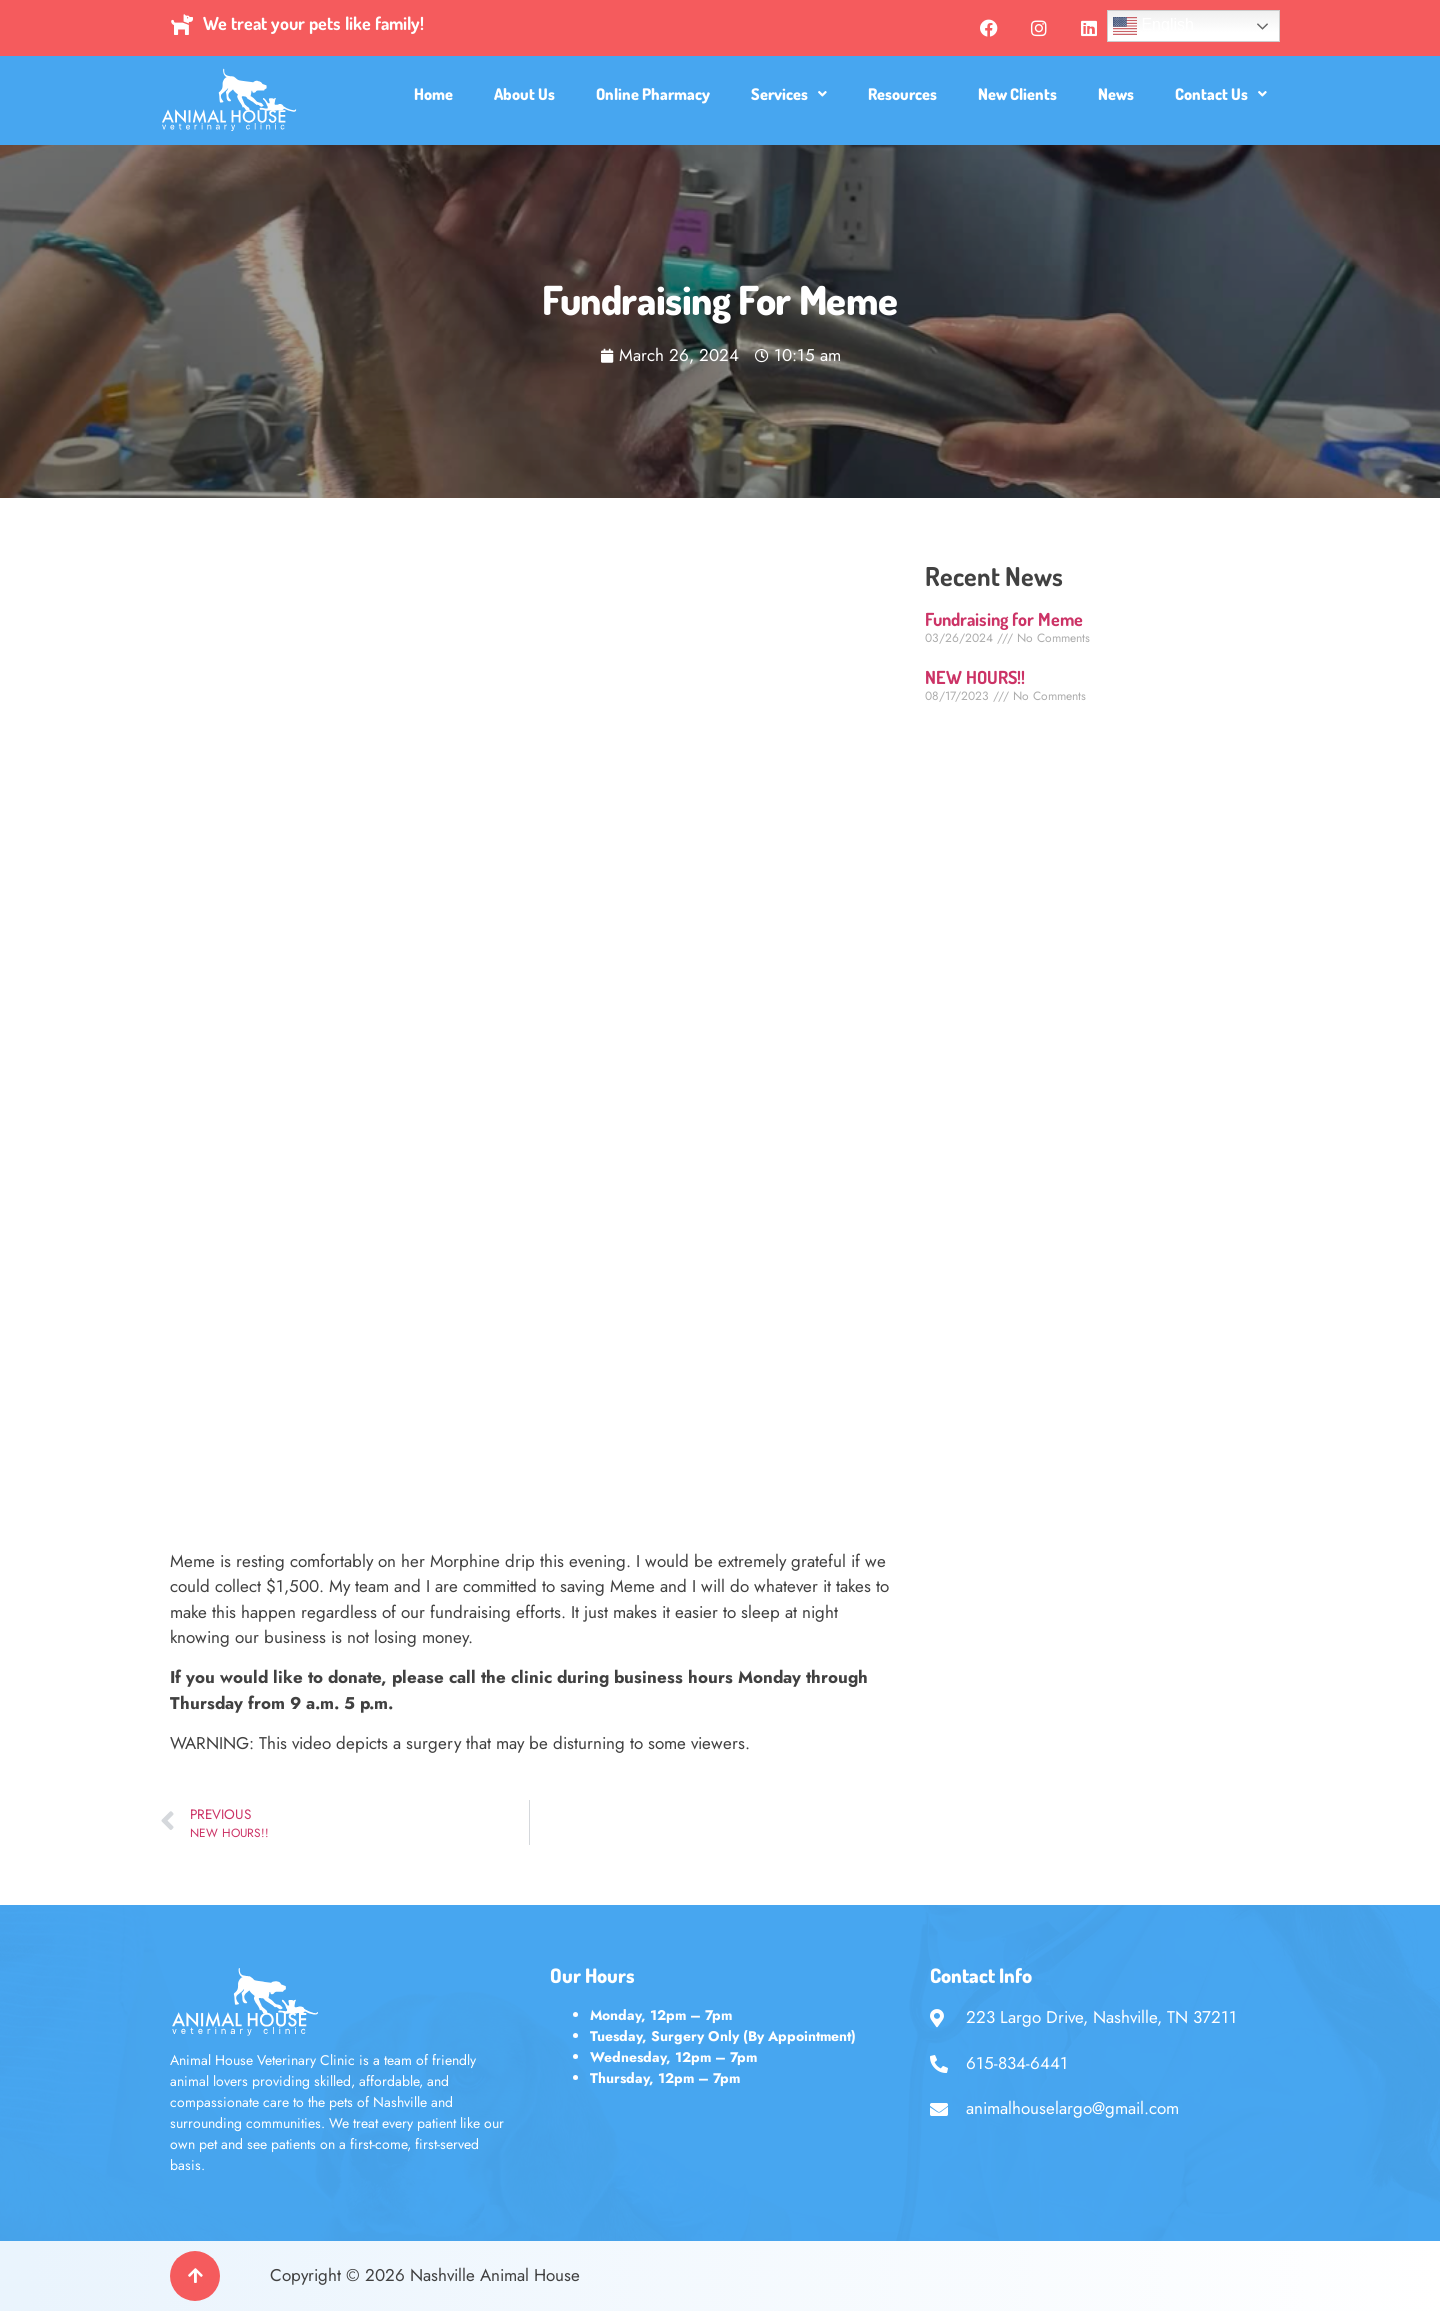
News (1116, 94)
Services (789, 94)
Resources (902, 94)
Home (433, 94)
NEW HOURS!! (975, 677)
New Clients (1017, 94)
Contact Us (1221, 94)
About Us (524, 94)
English (1153, 26)
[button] (789, 94)
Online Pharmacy (653, 94)
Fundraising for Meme (1004, 619)
